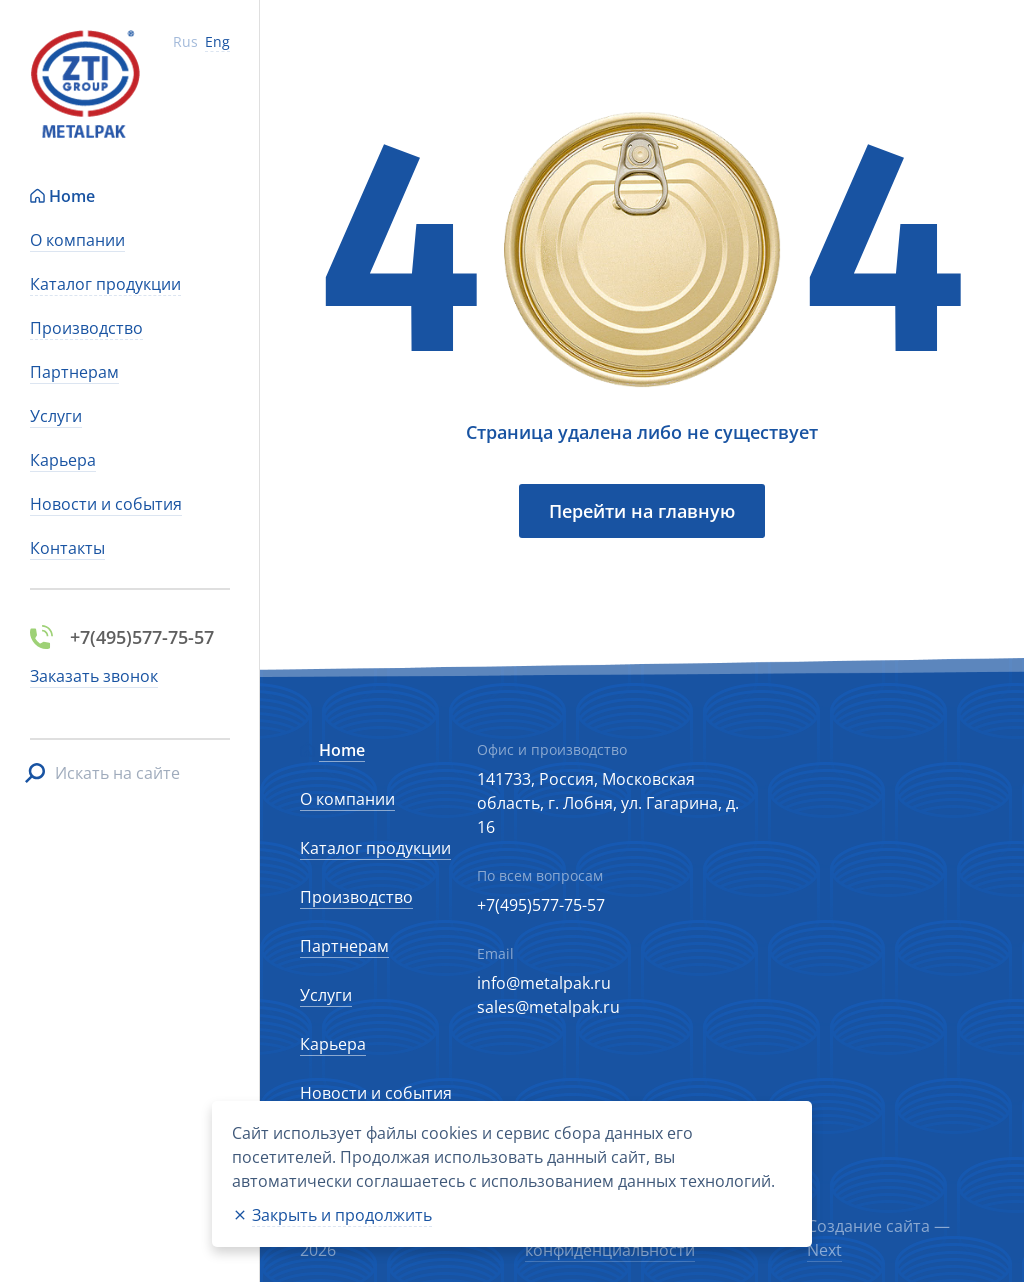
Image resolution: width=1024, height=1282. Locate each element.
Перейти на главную (642, 511)
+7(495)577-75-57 (541, 905)
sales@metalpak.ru (548, 1007)
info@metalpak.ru (544, 983)
